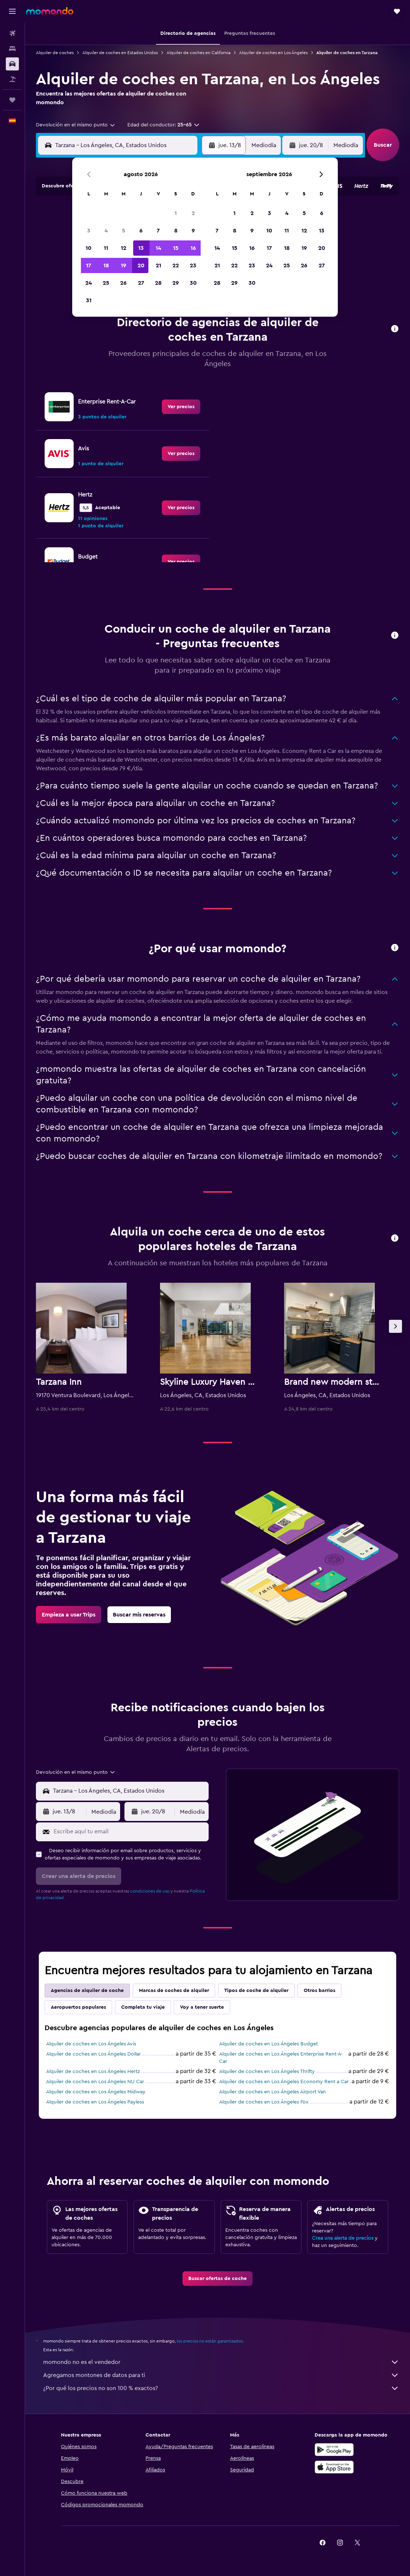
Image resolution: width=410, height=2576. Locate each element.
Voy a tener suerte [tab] (202, 2007)
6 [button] (141, 231)
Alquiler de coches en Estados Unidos (120, 52)
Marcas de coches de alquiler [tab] (174, 1990)
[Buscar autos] (12, 64)
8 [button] (175, 231)
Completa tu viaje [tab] (143, 2007)
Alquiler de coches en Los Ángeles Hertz (93, 2071)
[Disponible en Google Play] (334, 2449)
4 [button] (106, 231)
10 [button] (88, 248)
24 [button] (88, 283)
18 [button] (106, 265)
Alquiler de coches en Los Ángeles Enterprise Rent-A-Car (281, 2058)
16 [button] (193, 248)
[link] (181, 406)
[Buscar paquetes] (12, 79)
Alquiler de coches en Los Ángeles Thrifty (267, 2071)
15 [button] (176, 248)
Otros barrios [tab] (319, 1990)
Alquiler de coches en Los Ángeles (273, 52)
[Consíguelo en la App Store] (334, 2467)
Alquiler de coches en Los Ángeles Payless (95, 2102)
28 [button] (158, 283)
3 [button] (88, 231)
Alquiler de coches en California (198, 52)
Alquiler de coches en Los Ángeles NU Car (95, 2081)
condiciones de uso (149, 1891)
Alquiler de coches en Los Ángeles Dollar (93, 2054)
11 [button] (106, 248)
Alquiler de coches (55, 52)
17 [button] (88, 265)
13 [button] (141, 248)
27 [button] (141, 283)
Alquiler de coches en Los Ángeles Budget (268, 2043)
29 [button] (175, 283)
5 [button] (123, 231)
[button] (12, 11)
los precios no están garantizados (210, 2341)
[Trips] (12, 100)
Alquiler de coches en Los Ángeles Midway (95, 2091)
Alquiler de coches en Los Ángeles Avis (91, 2043)
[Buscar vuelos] (12, 33)
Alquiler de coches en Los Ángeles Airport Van (272, 2091)
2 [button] (193, 213)
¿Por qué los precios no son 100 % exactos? (221, 2388)
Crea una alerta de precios (342, 2238)
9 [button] (193, 231)
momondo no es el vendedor (221, 2362)
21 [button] (158, 265)
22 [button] (175, 265)
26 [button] (123, 283)
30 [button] (193, 283)
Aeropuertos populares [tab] (78, 2007)
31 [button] (88, 300)
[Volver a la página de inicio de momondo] (49, 11)
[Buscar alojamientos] (12, 48)
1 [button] (176, 213)
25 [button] (106, 283)
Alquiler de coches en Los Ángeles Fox (263, 2102)
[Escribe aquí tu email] (129, 1831)
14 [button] (158, 248)
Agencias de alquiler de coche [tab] (87, 1990)
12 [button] (123, 248)
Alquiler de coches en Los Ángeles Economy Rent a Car (284, 2081)
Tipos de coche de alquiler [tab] (256, 1990)
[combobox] (76, 125)
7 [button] (158, 231)
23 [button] (193, 265)
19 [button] (123, 265)
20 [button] (141, 265)
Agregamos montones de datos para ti (221, 2375)
